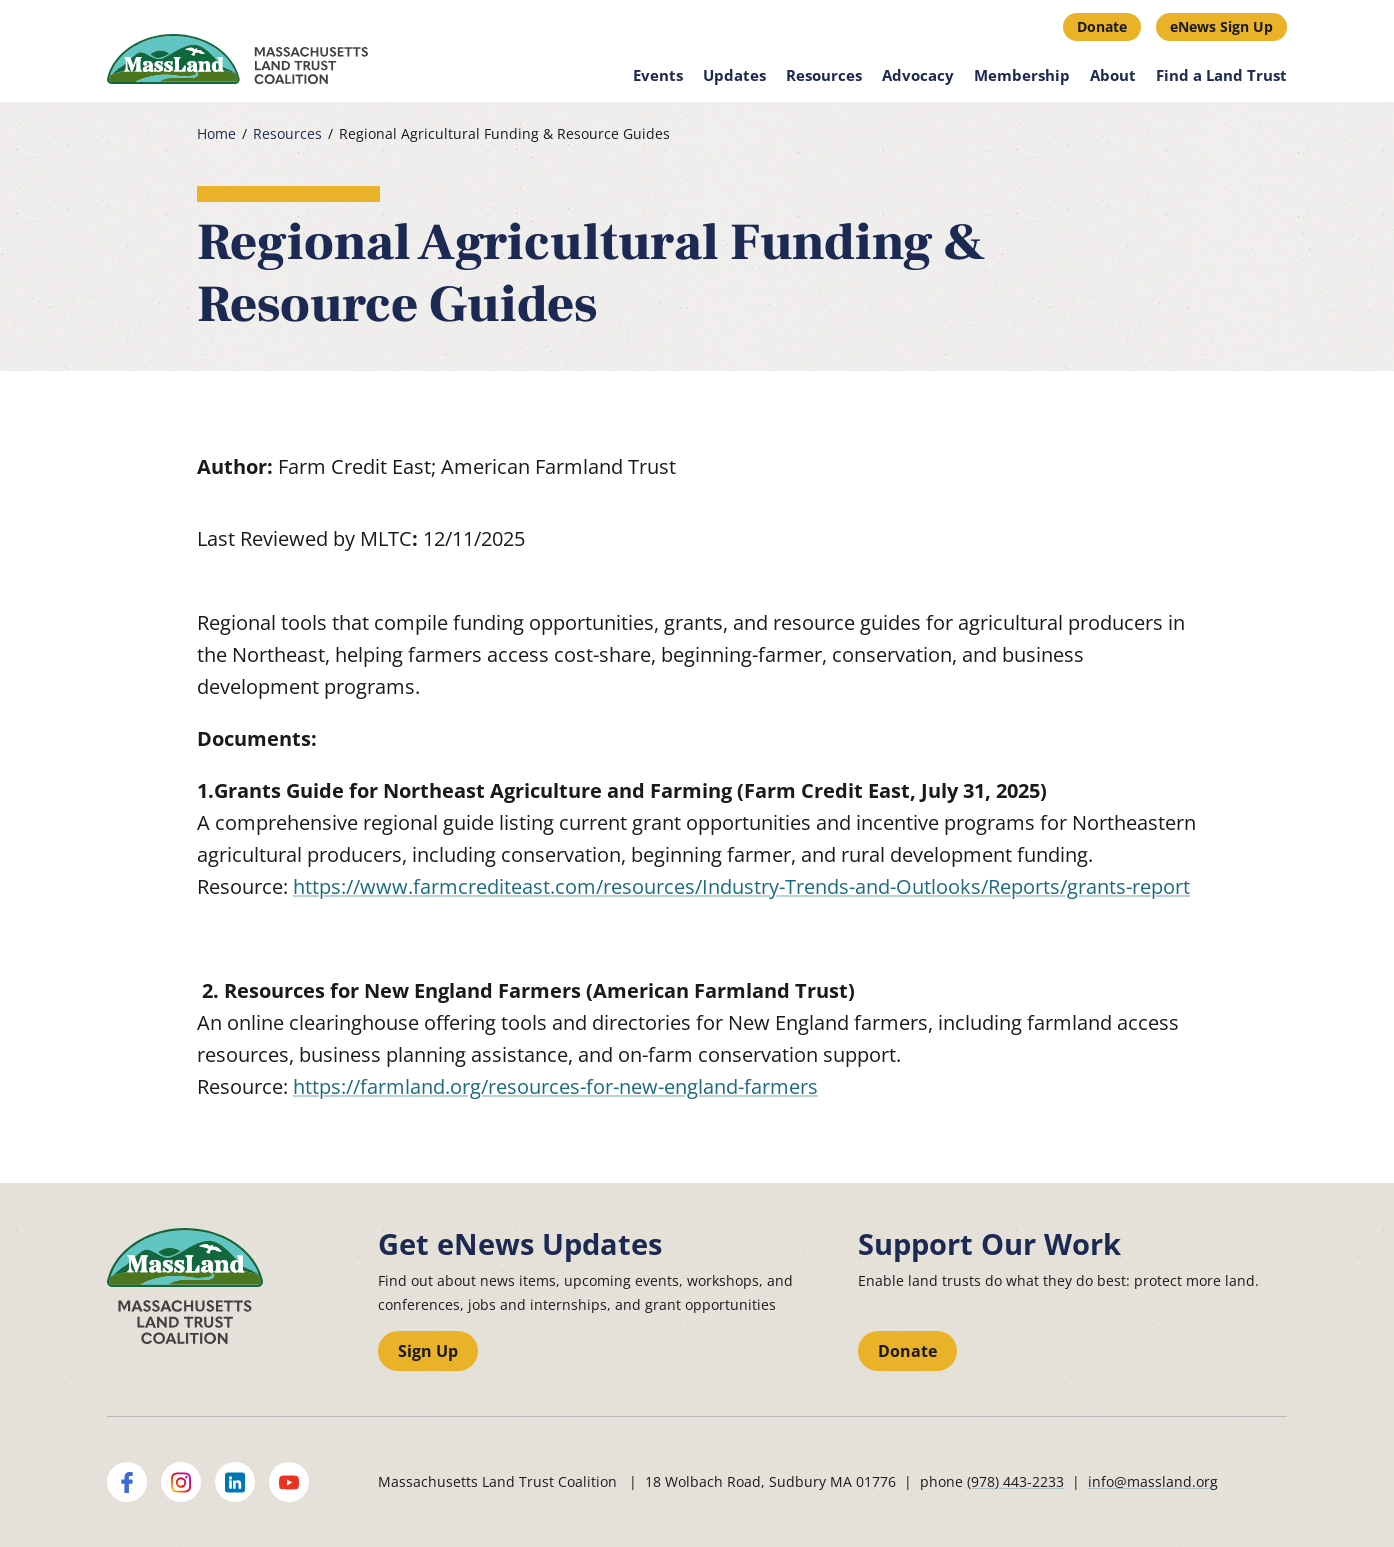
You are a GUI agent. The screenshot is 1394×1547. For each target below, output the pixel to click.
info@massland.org (1153, 1481)
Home (216, 134)
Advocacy (918, 75)
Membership (1022, 75)
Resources (824, 75)
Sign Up (428, 1351)
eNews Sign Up (1221, 26)
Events (658, 75)
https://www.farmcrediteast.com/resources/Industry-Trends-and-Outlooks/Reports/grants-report (741, 886)
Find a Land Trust (1221, 75)
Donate (1102, 26)
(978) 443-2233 (1015, 1481)
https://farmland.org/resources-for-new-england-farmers (555, 1086)
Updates (734, 75)
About (1113, 75)
